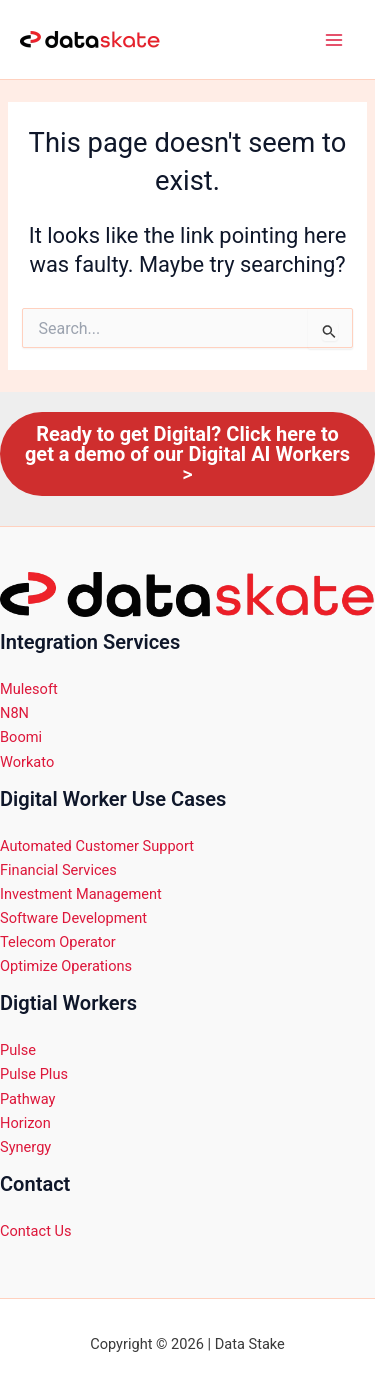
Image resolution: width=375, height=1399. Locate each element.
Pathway (28, 1099)
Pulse (18, 1050)
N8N (14, 713)
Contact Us (36, 1231)
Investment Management (82, 894)
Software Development (73, 918)
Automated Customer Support (97, 846)
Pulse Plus (34, 1074)
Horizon (25, 1123)
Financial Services (60, 870)
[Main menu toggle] (334, 40)
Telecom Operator (58, 942)
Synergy (25, 1147)
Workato (27, 762)
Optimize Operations (66, 966)
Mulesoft (29, 689)
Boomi (21, 737)
